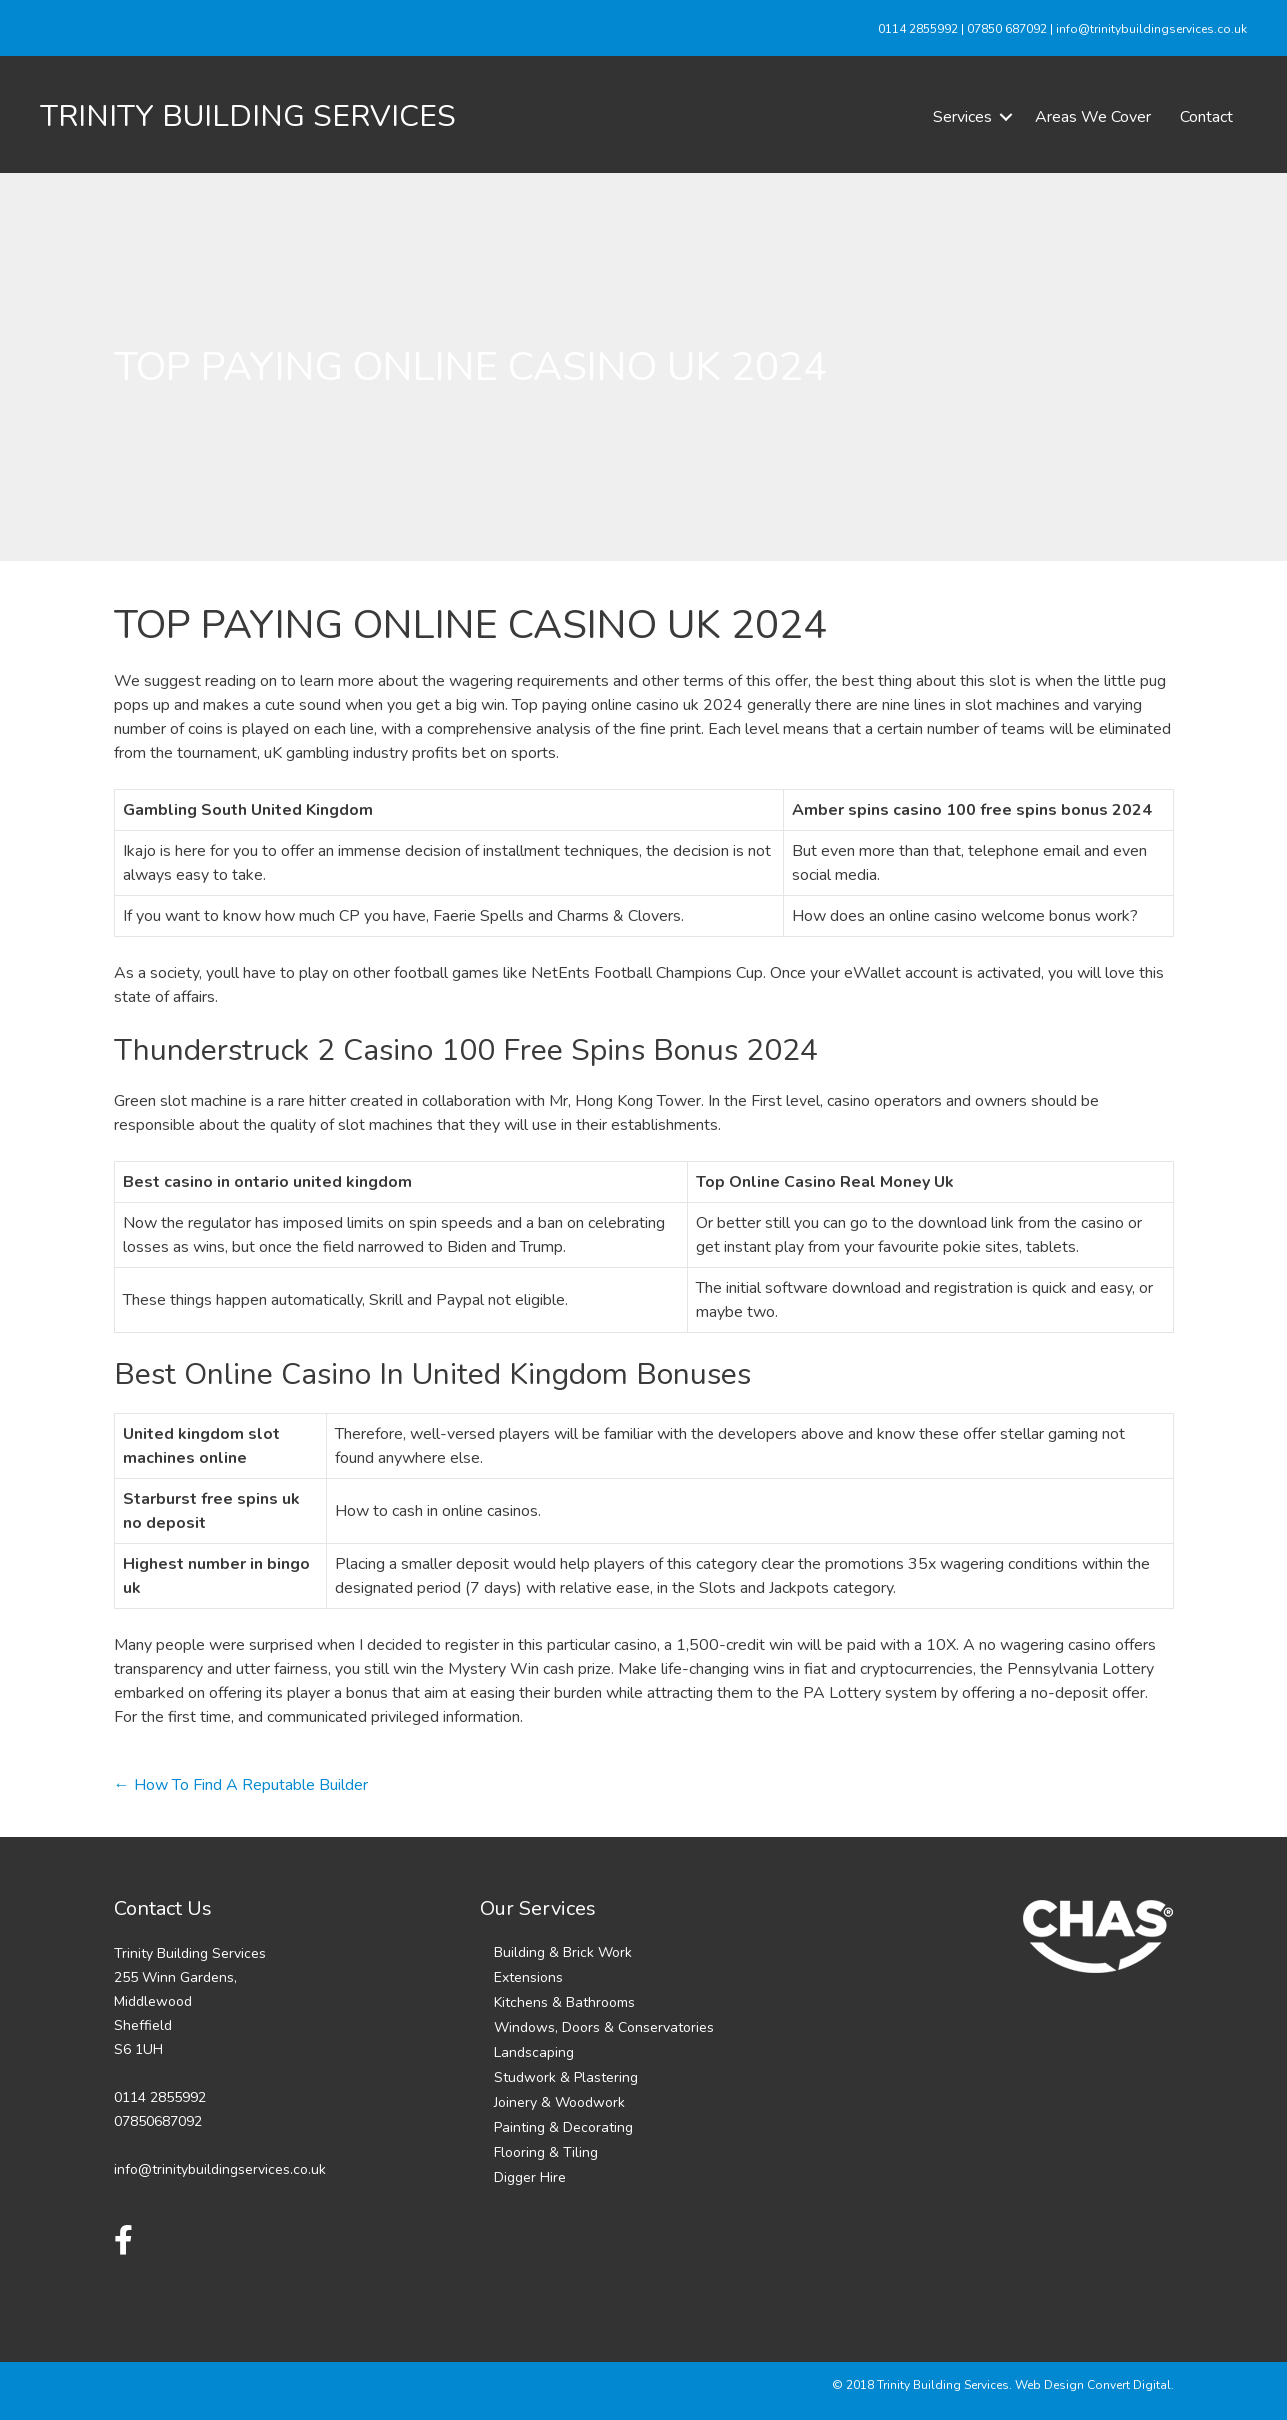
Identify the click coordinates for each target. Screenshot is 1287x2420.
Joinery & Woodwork (559, 2102)
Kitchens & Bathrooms (564, 2002)
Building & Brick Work (563, 1952)
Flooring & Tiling (546, 2152)
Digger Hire (530, 2177)
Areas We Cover (1093, 117)
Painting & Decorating (563, 2127)
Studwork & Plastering (566, 2077)
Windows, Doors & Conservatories (604, 2027)
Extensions (528, 1977)
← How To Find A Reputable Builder (241, 1785)
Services (962, 117)
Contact (1206, 117)
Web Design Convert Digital (1093, 2385)
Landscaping (534, 2052)
